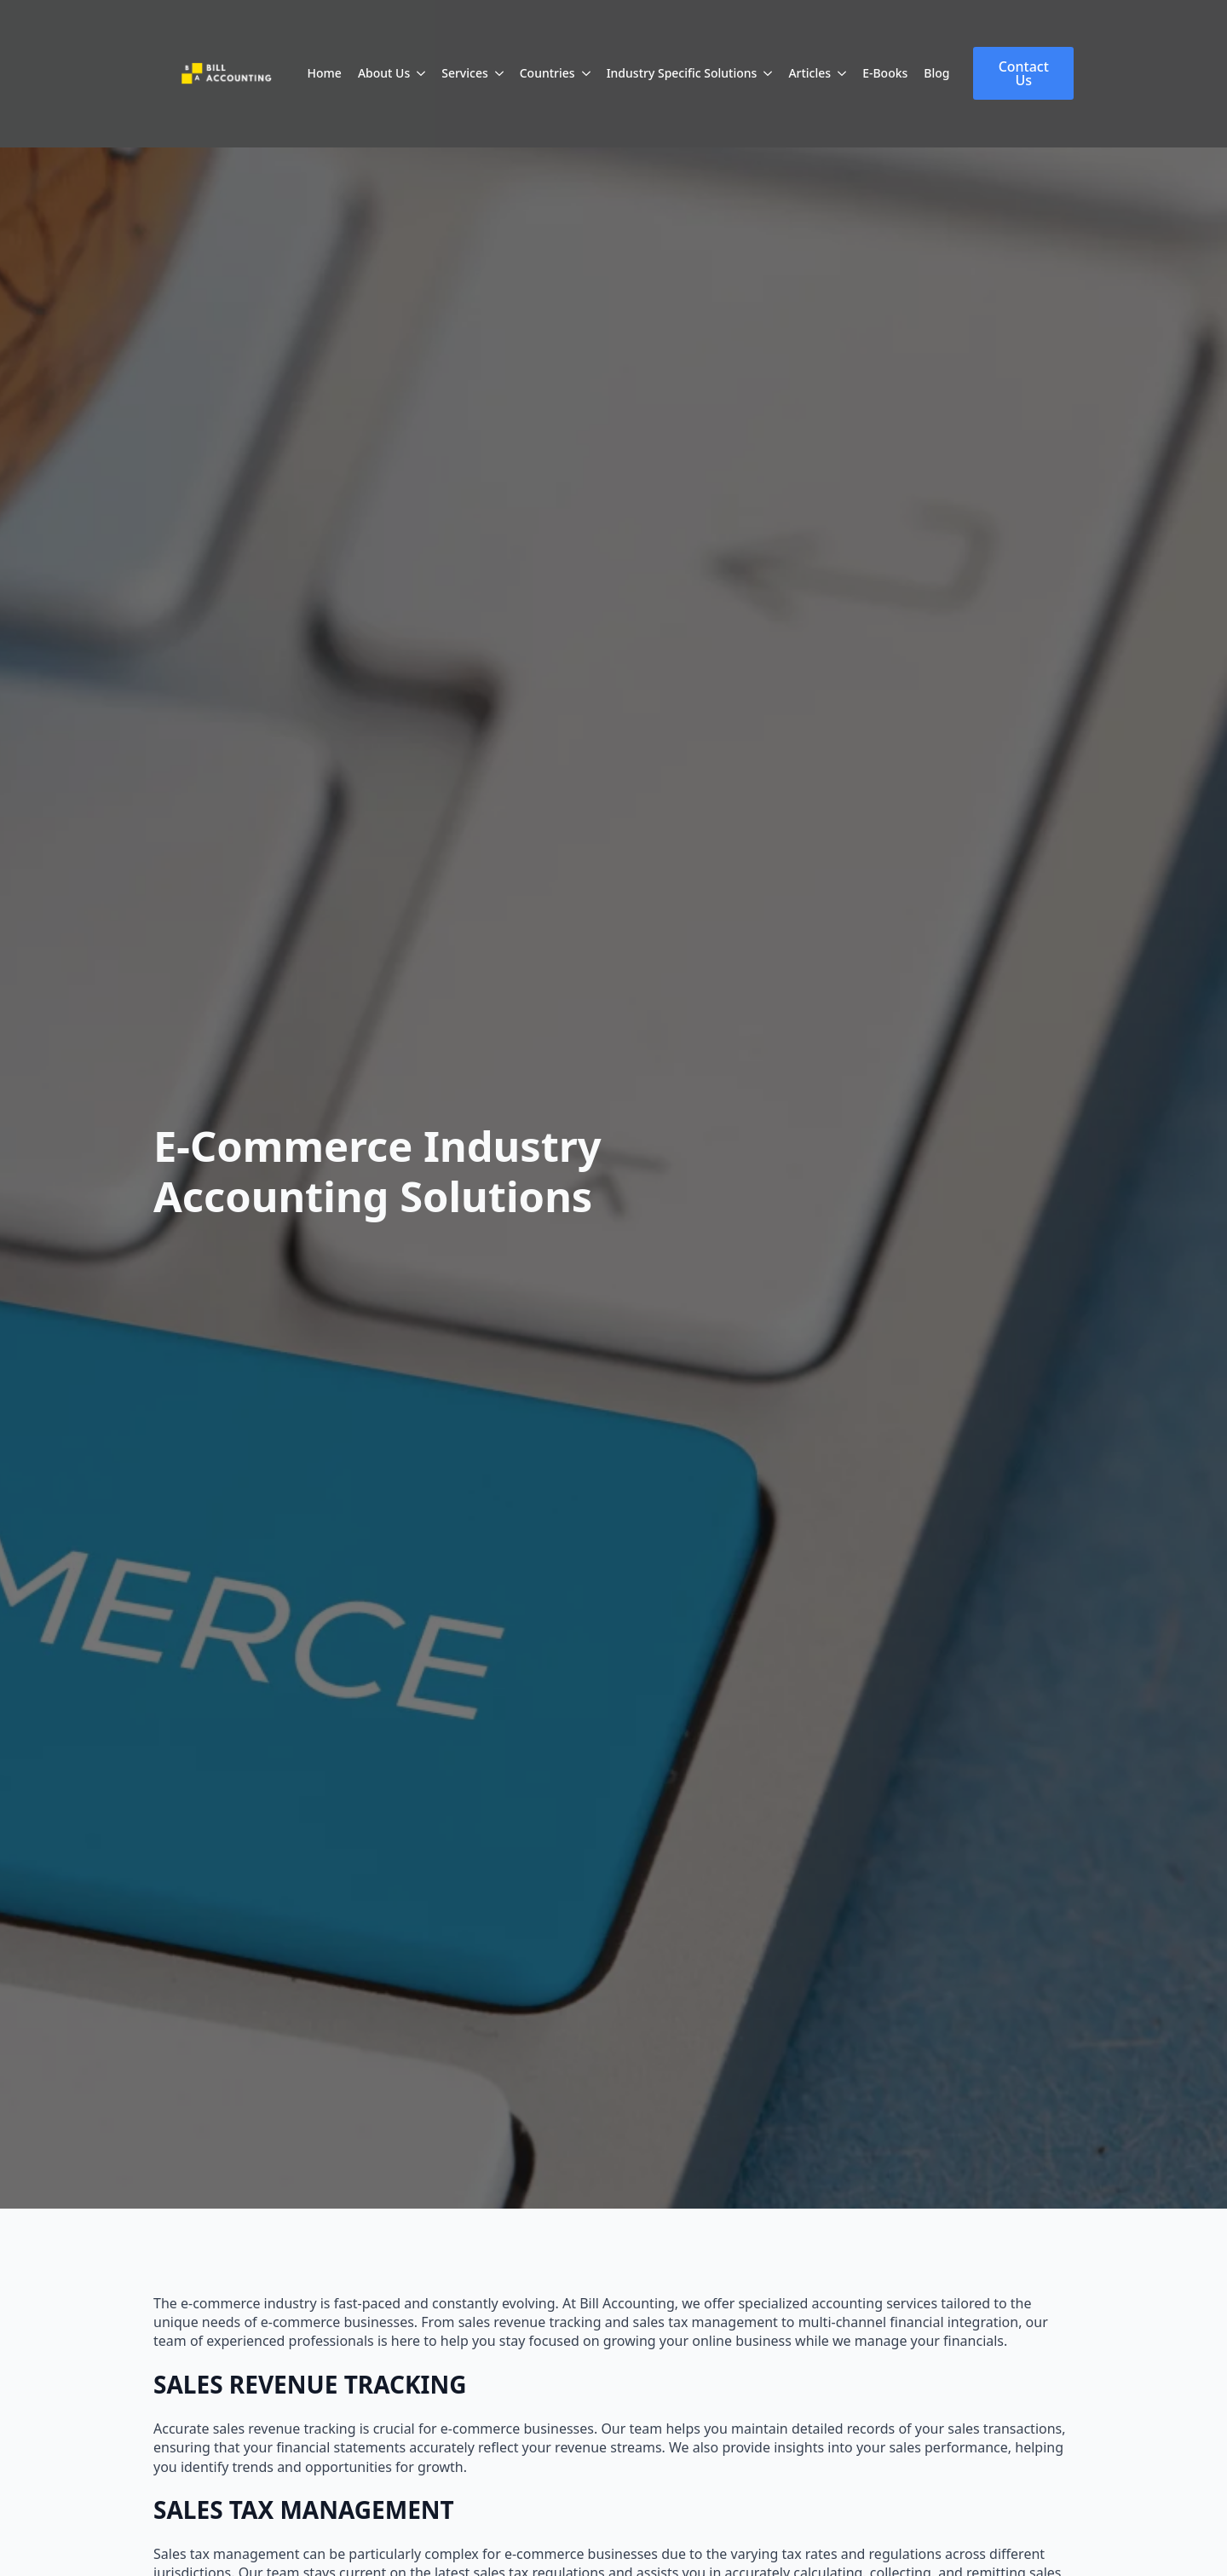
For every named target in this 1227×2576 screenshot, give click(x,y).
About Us (384, 73)
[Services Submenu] (499, 73)
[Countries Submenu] (586, 73)
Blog (936, 73)
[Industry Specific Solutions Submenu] (768, 73)
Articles (809, 73)
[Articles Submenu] (842, 73)
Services (464, 73)
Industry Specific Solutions (682, 73)
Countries (547, 73)
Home (325, 73)
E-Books (884, 73)
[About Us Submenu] (421, 73)
